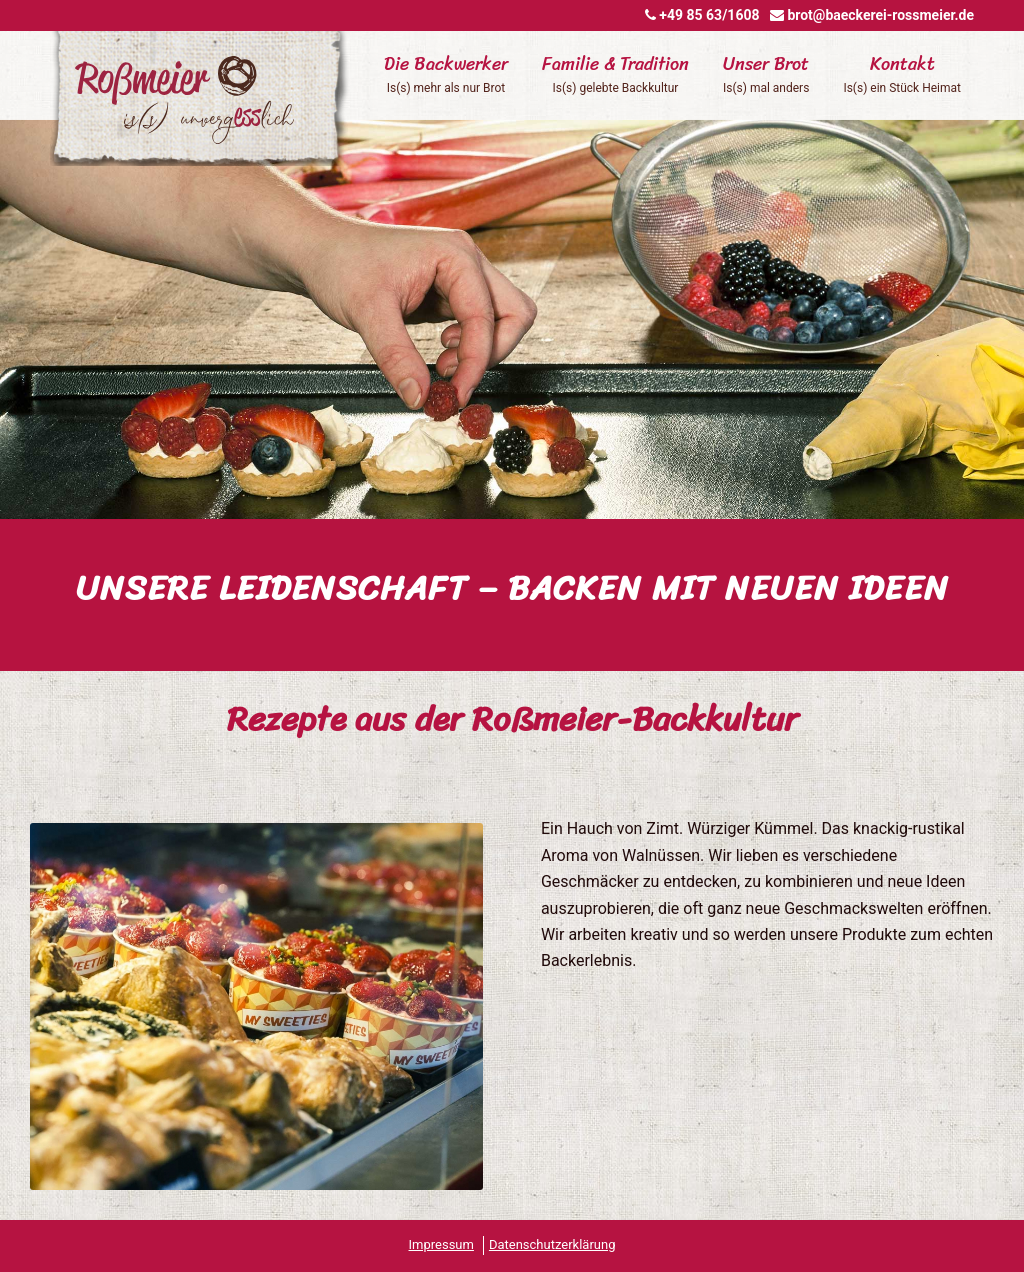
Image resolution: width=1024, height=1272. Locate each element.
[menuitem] (446, 97)
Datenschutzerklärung (552, 1244)
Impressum (441, 1244)
